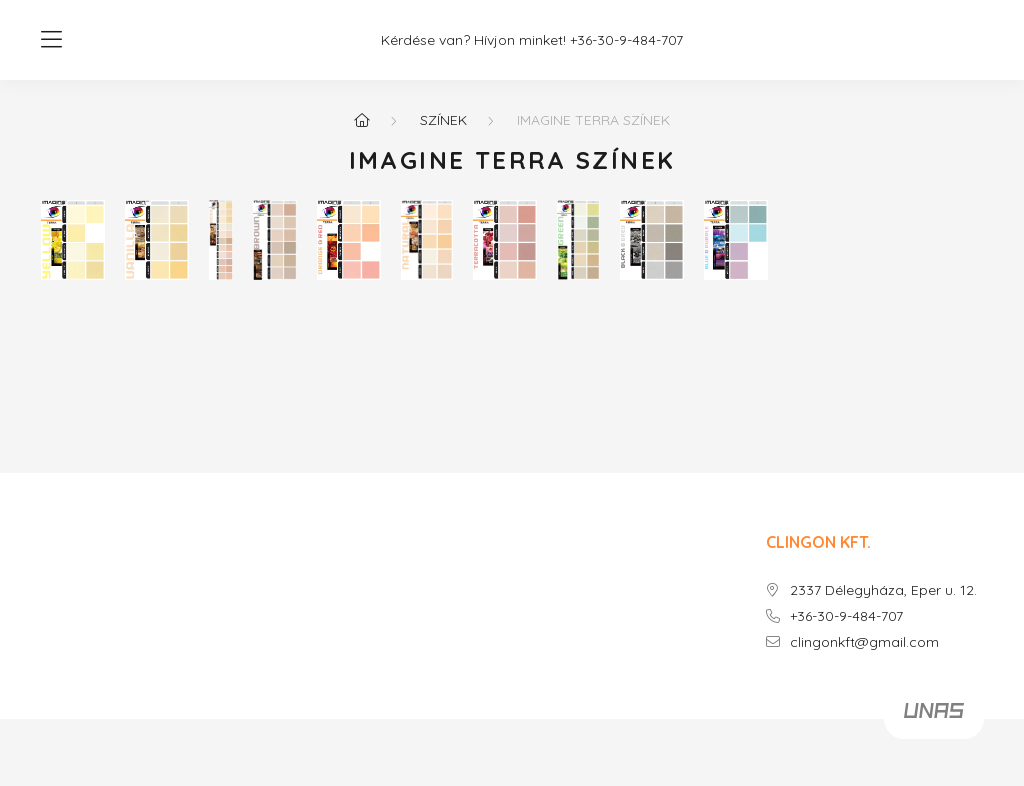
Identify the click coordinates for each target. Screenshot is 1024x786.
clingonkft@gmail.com (864, 642)
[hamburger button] (51, 40)
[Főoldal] (362, 120)
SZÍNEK (443, 120)
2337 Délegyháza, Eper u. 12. (883, 590)
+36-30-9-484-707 (626, 40)
